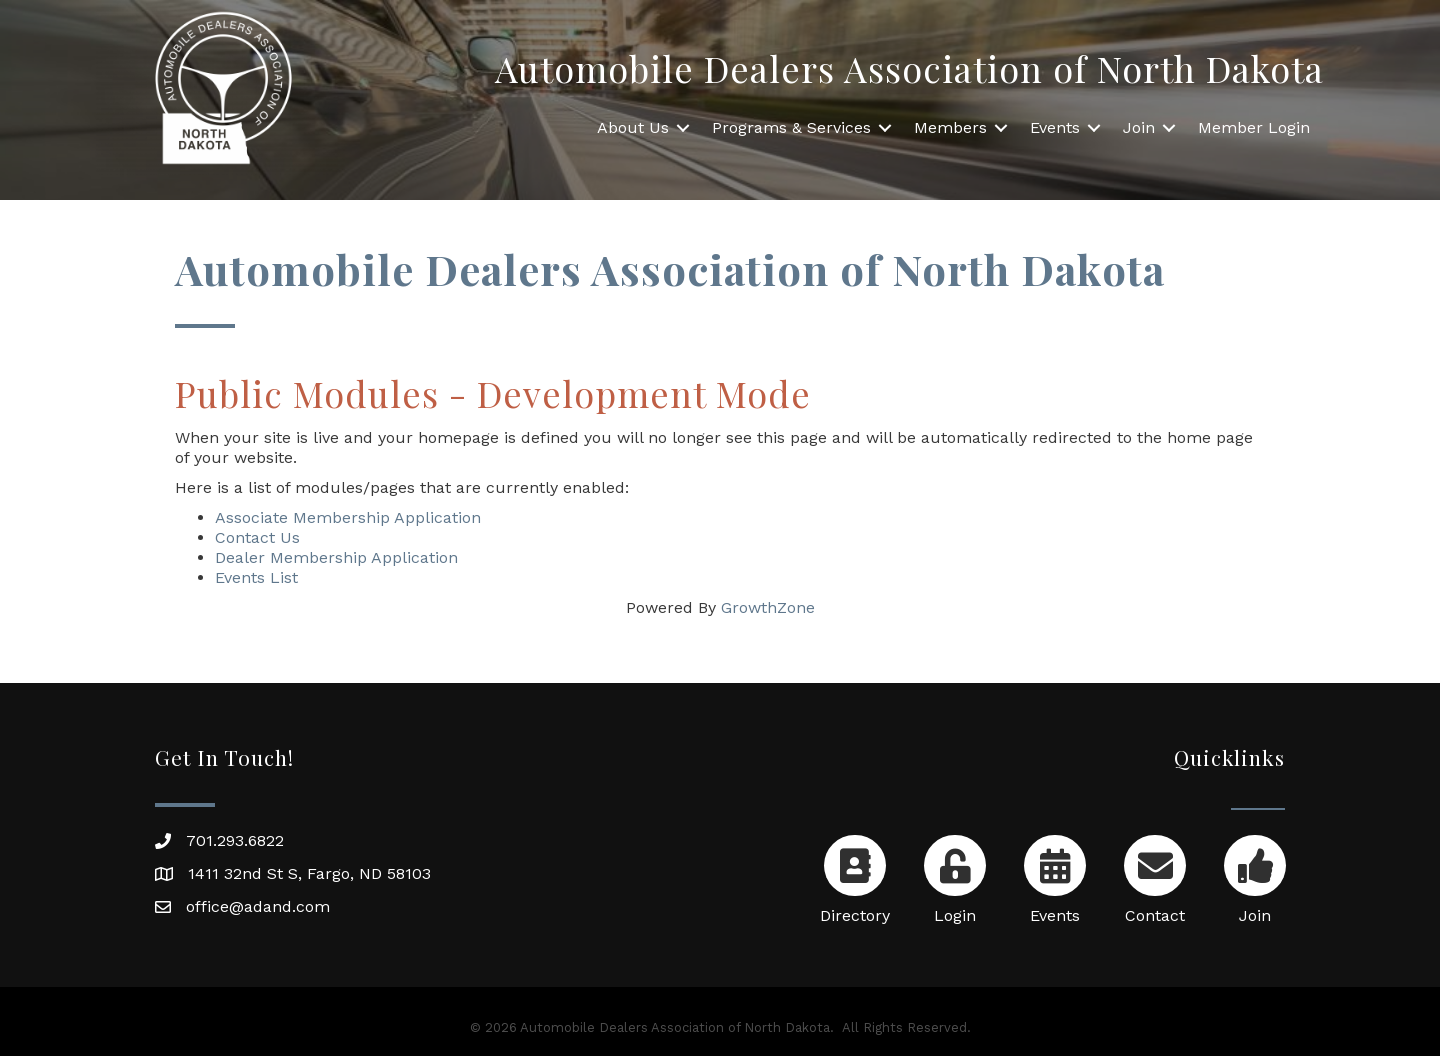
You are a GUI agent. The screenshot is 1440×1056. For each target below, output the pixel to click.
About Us (633, 127)
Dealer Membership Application (336, 557)
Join (1139, 127)
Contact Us (257, 537)
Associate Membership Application (348, 517)
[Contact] (1154, 875)
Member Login (1254, 127)
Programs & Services (791, 127)
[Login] (954, 875)
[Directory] (854, 875)
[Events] (1054, 875)
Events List (256, 577)
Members (950, 127)
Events (1055, 127)
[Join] (1254, 875)
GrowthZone (768, 607)
